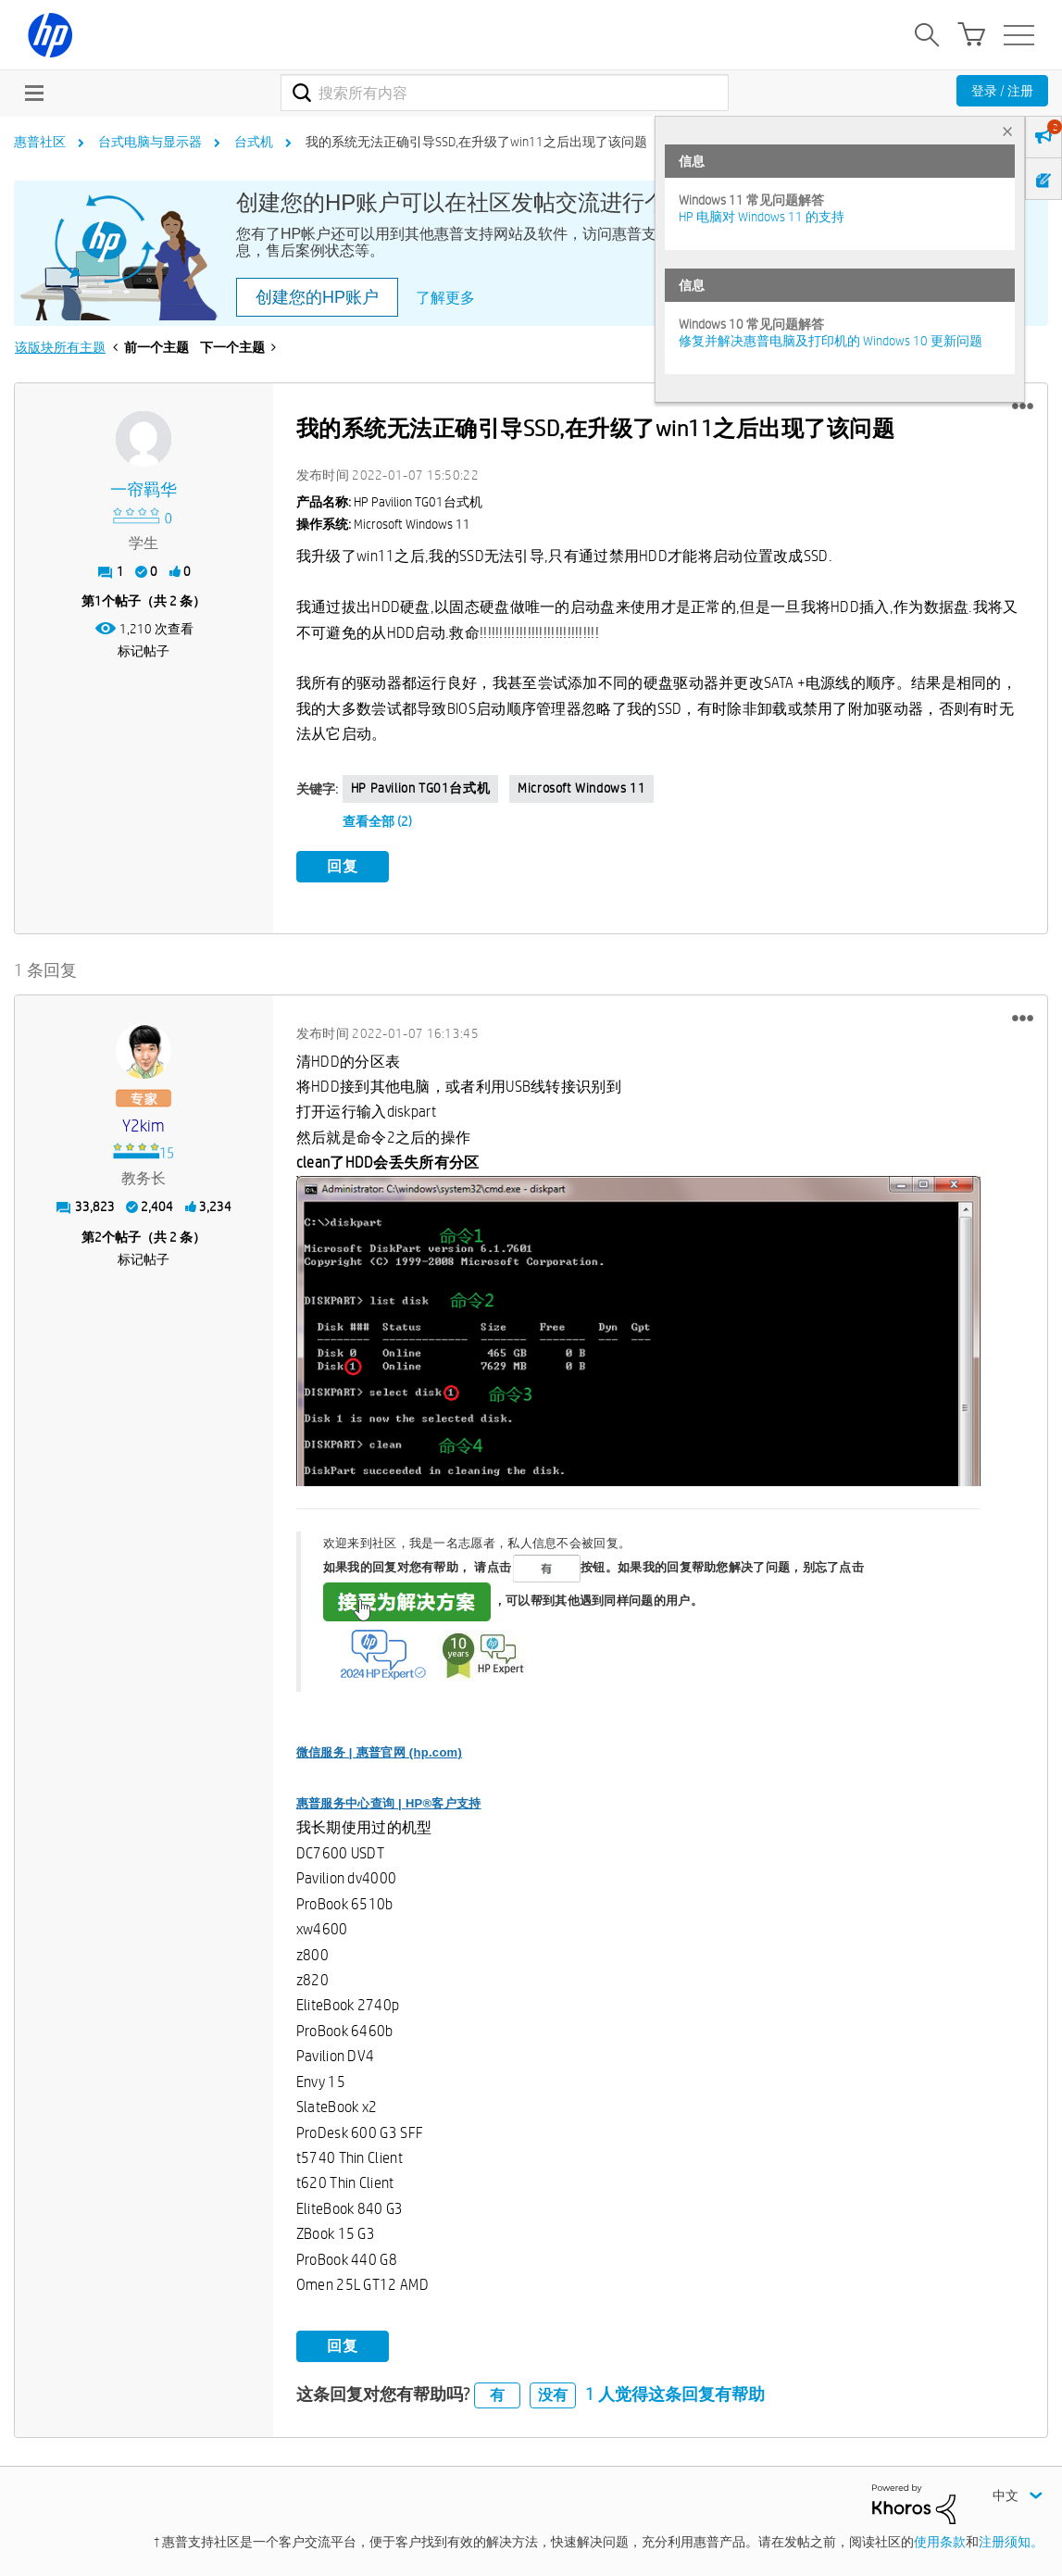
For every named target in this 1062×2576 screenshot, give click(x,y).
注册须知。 (1011, 2541)
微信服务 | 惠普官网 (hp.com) (379, 1752)
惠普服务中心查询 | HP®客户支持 (388, 1803)
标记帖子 (143, 651)
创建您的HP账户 (317, 297)
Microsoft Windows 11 (581, 788)
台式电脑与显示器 (150, 141)
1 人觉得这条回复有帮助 (675, 2394)
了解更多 (445, 298)
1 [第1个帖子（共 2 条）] (98, 601)
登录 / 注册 (1002, 90)
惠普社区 (40, 141)
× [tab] (1007, 131)
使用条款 (940, 2541)
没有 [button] (553, 2395)
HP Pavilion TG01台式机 (420, 788)
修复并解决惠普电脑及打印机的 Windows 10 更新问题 (830, 340)
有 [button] (497, 2395)
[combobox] (505, 92)
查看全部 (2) (377, 821)
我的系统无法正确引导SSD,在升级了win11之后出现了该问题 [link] (476, 141)
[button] (1022, 406)
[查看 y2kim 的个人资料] (144, 1125)
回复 (342, 866)
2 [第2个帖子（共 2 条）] (98, 1236)
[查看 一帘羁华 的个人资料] (144, 490)
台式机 (253, 141)
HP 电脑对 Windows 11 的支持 (761, 216)
